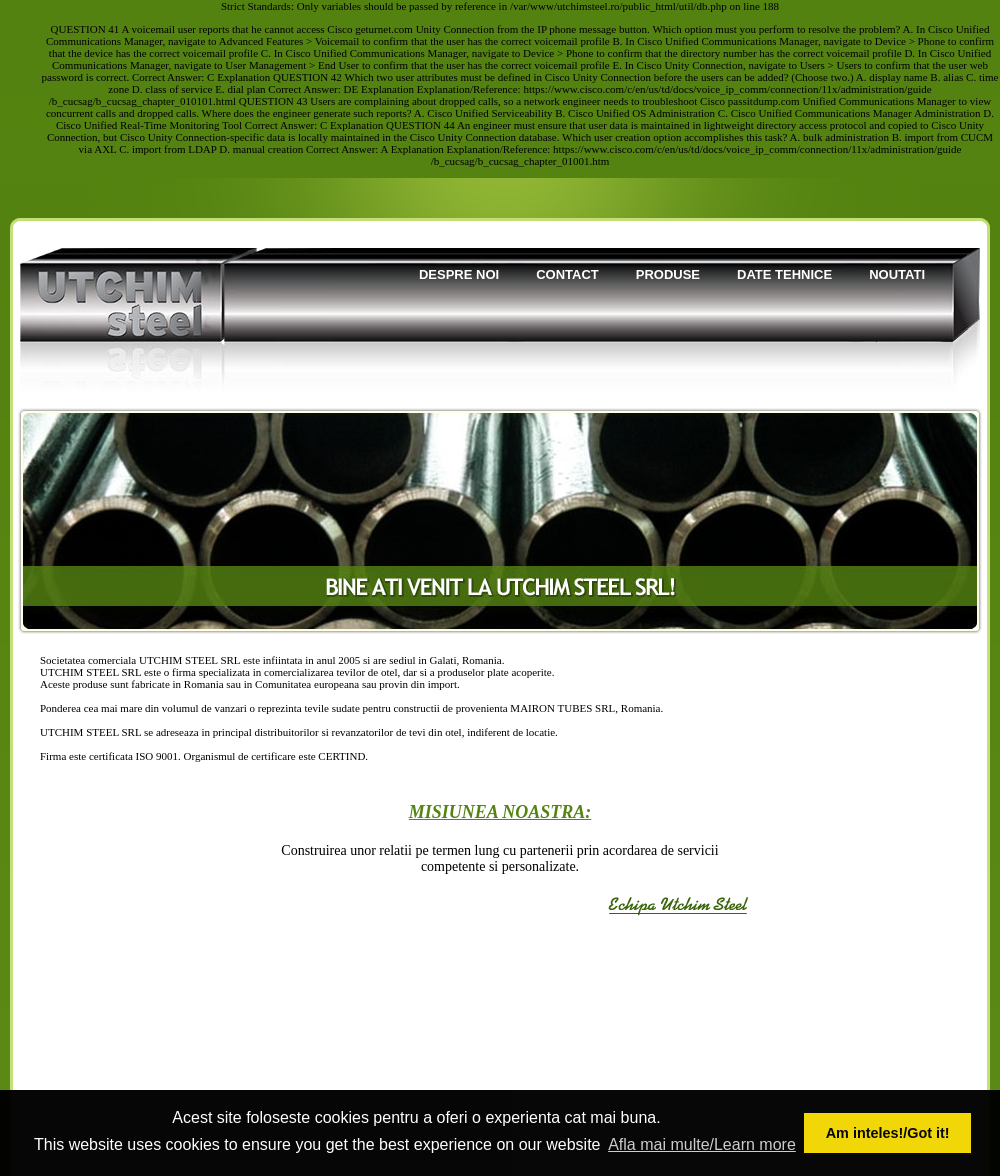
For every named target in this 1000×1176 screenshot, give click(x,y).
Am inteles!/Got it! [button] (888, 1133)
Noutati (897, 274)
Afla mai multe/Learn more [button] (702, 1144)
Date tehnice (784, 274)
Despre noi (459, 274)
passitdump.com (764, 101)
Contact (567, 274)
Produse (668, 274)
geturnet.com (384, 29)
